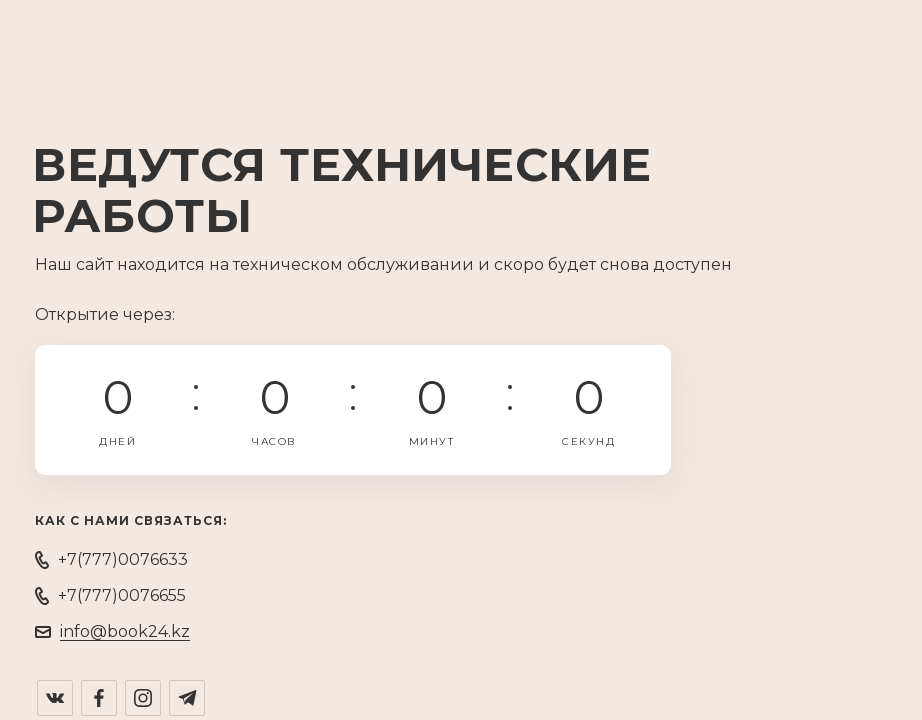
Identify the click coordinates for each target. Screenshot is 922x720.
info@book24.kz (125, 631)
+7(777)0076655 (122, 595)
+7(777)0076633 (123, 559)
